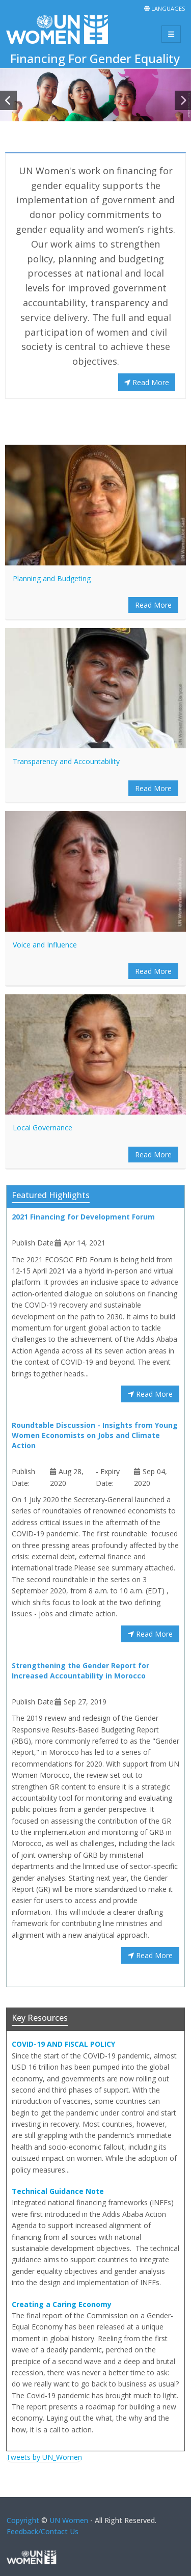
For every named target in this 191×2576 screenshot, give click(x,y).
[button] (8, 100)
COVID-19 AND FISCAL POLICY (63, 2044)
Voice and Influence (45, 945)
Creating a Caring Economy (62, 2304)
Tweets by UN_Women (44, 2457)
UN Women (68, 2520)
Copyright (23, 2520)
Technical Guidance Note (58, 2191)
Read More (146, 382)
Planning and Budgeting (52, 578)
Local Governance (42, 1127)
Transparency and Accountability (66, 761)
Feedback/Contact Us (42, 2531)
